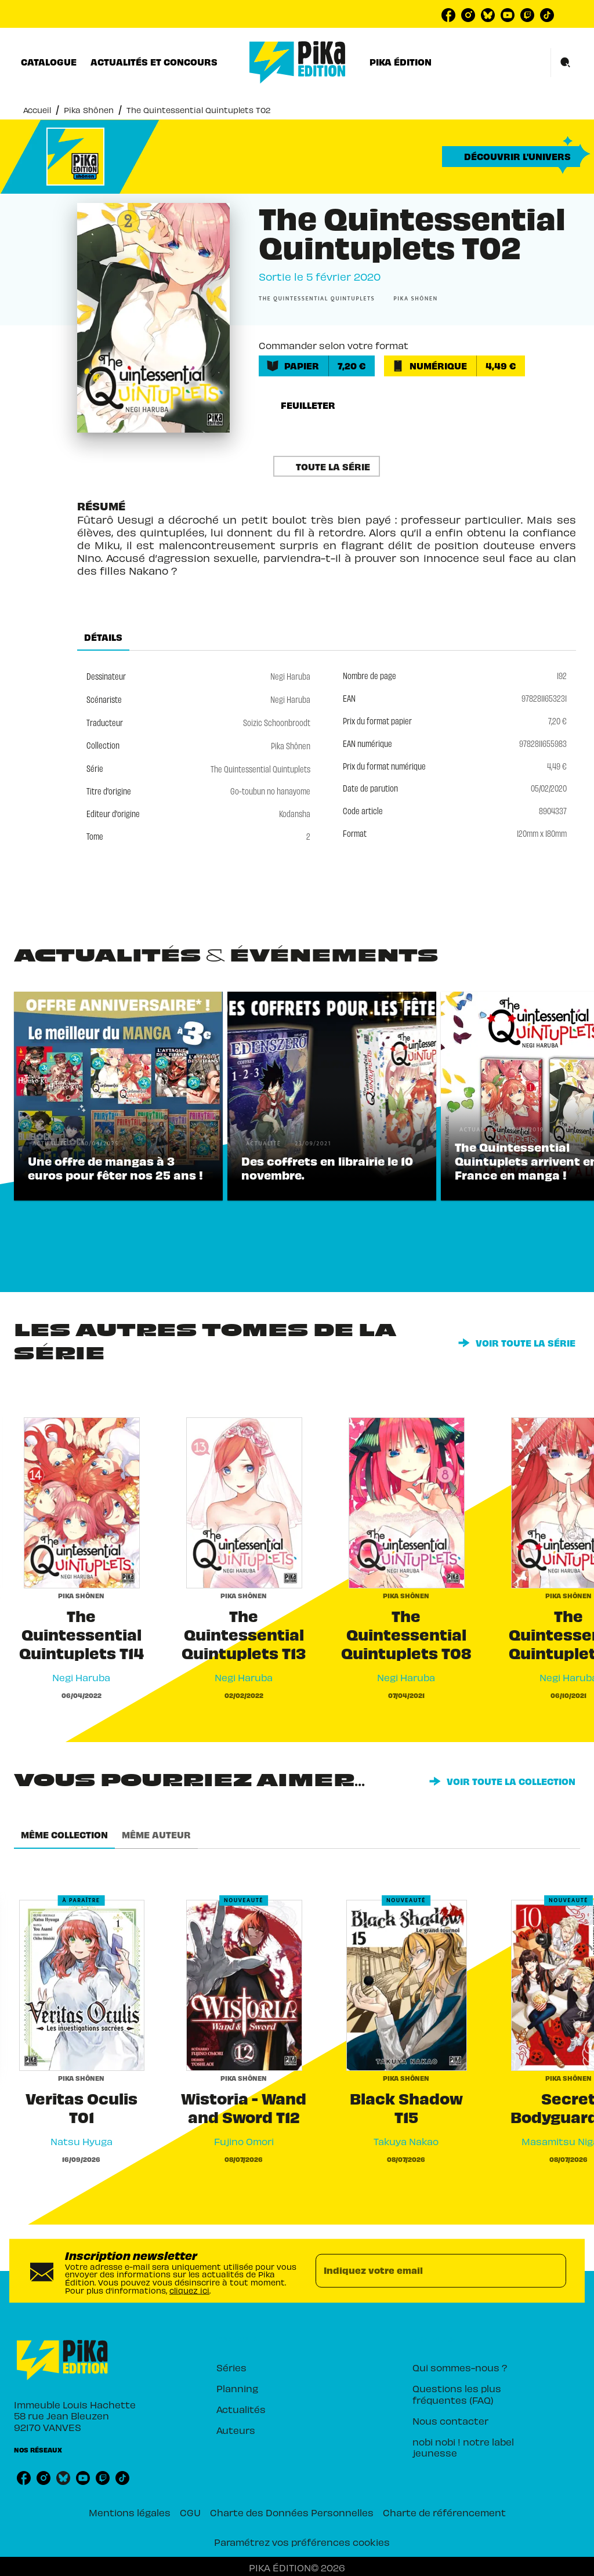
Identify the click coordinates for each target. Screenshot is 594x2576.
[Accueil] (297, 62)
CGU (190, 2512)
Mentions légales (130, 2512)
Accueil (37, 109)
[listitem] (448, 15)
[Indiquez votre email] (426, 2271)
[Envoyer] (552, 2271)
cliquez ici (189, 2289)
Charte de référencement (444, 2512)
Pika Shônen (89, 109)
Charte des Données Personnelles (292, 2512)
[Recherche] (565, 62)
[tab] (49, 62)
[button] (511, 156)
